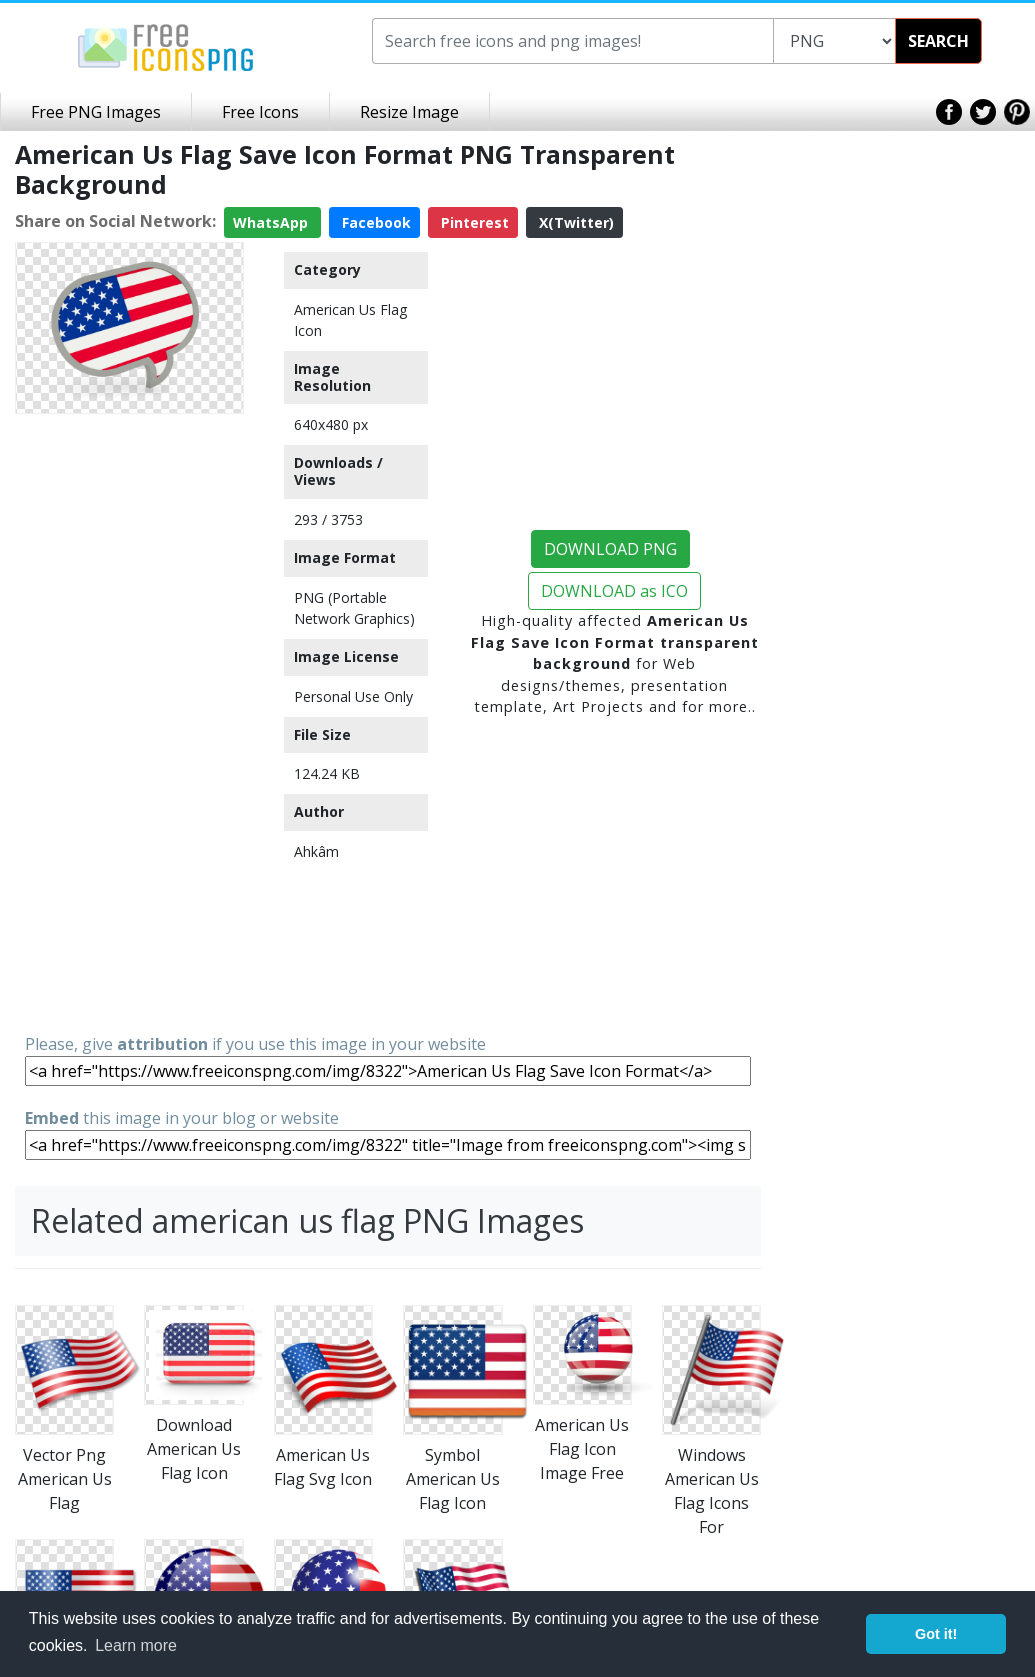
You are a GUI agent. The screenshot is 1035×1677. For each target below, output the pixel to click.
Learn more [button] (136, 1645)
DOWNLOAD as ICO (614, 591)
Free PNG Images (96, 112)
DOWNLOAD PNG (610, 549)
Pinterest (473, 222)
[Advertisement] (129, 722)
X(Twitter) (574, 222)
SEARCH (938, 41)
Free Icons (260, 112)
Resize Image (409, 112)
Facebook (374, 222)
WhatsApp (272, 222)
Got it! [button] (936, 1634)
